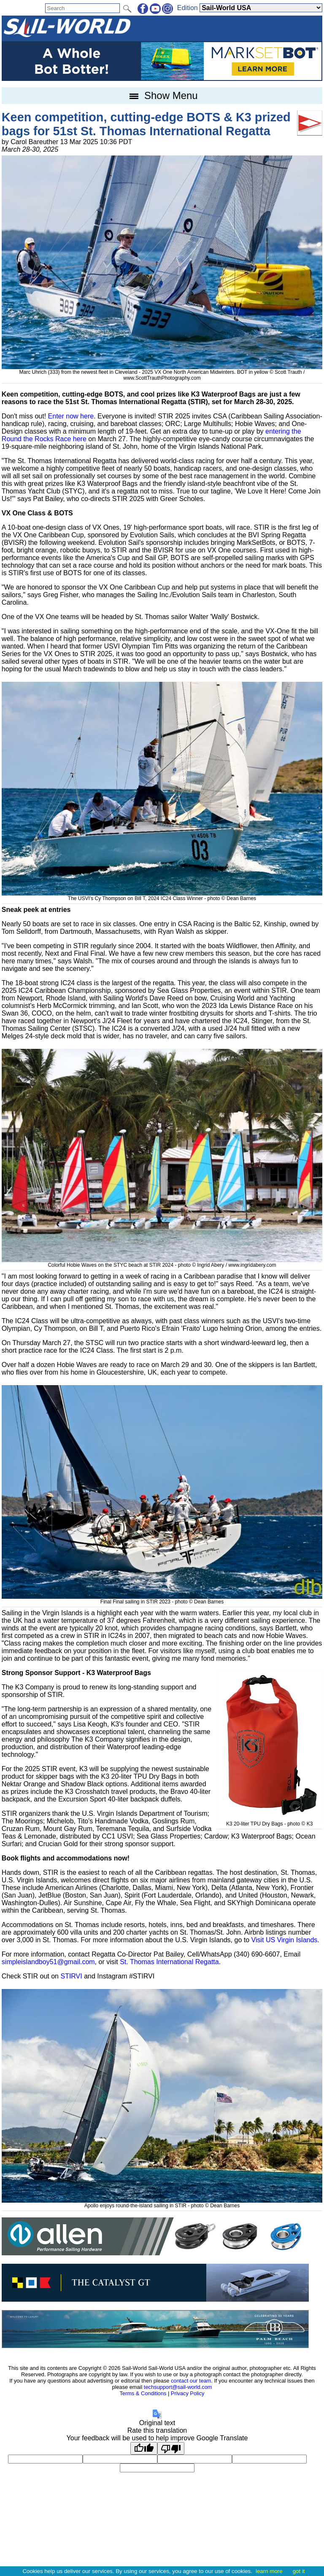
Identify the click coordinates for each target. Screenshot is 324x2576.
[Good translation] (143, 2448)
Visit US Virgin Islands (284, 1939)
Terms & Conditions (142, 2393)
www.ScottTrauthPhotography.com (161, 378)
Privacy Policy (188, 2393)
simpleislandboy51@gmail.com (48, 1961)
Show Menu (161, 95)
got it (299, 2571)
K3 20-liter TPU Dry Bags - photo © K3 (269, 1821)
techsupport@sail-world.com (178, 2387)
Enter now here (71, 416)
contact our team (191, 2381)
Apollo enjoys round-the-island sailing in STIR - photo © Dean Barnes (162, 2203)
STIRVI (71, 1976)
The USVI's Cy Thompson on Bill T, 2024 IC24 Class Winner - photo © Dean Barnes (162, 895)
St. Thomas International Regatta (169, 1961)
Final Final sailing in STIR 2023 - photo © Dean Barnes (162, 1599)
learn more (269, 2571)
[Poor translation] (170, 2448)
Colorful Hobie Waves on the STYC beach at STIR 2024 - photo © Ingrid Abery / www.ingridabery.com (162, 1262)
